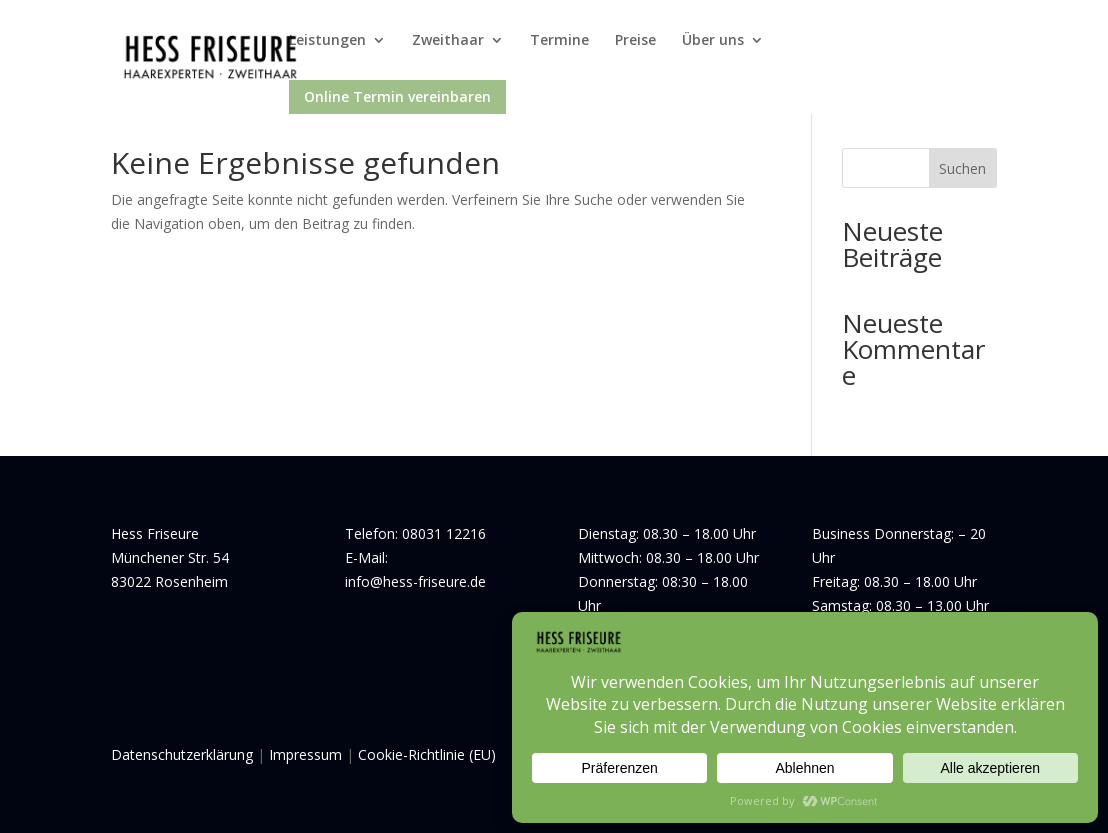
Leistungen (327, 41)
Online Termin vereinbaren (397, 96)
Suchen (962, 168)
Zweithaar (448, 41)
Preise (635, 41)
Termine (559, 41)
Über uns (713, 41)
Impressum (305, 754)
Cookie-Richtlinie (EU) (427, 754)
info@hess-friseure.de (415, 581)
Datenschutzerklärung (182, 754)
